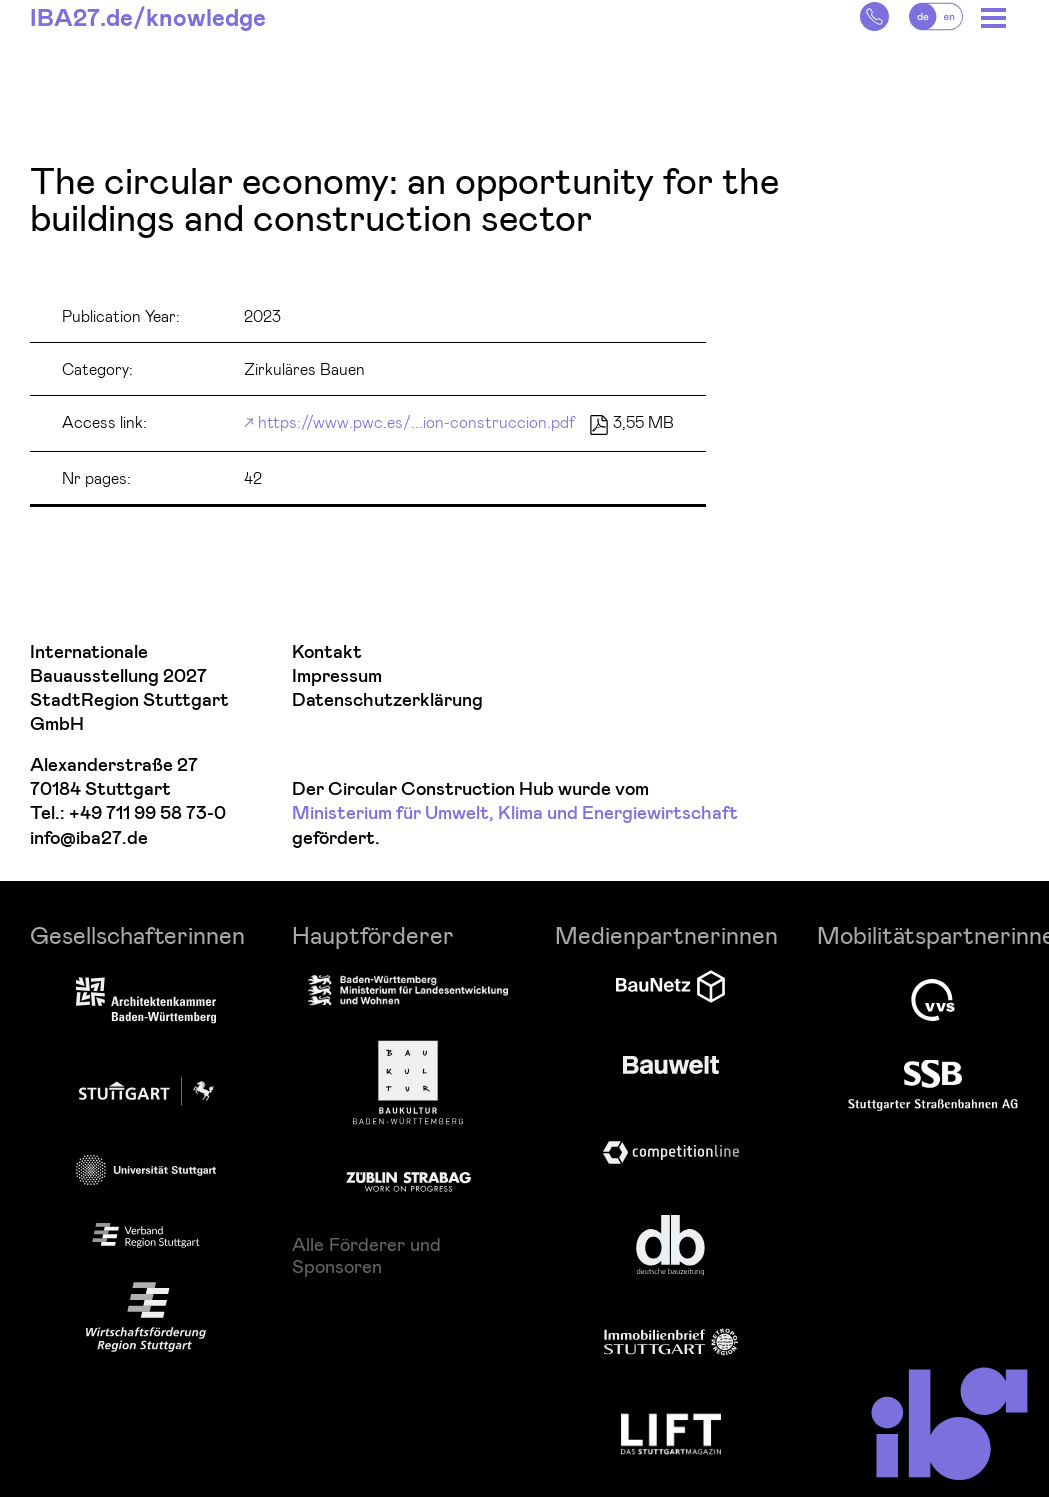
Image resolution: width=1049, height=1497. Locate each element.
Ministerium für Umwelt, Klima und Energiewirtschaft (515, 813)
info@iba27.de (89, 838)
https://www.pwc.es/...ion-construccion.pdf (416, 421)
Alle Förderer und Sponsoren (366, 1255)
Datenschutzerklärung (387, 700)
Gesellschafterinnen (137, 934)
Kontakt (327, 652)
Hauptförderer (373, 934)
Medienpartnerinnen (666, 934)
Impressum (337, 676)
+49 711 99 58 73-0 (147, 813)
